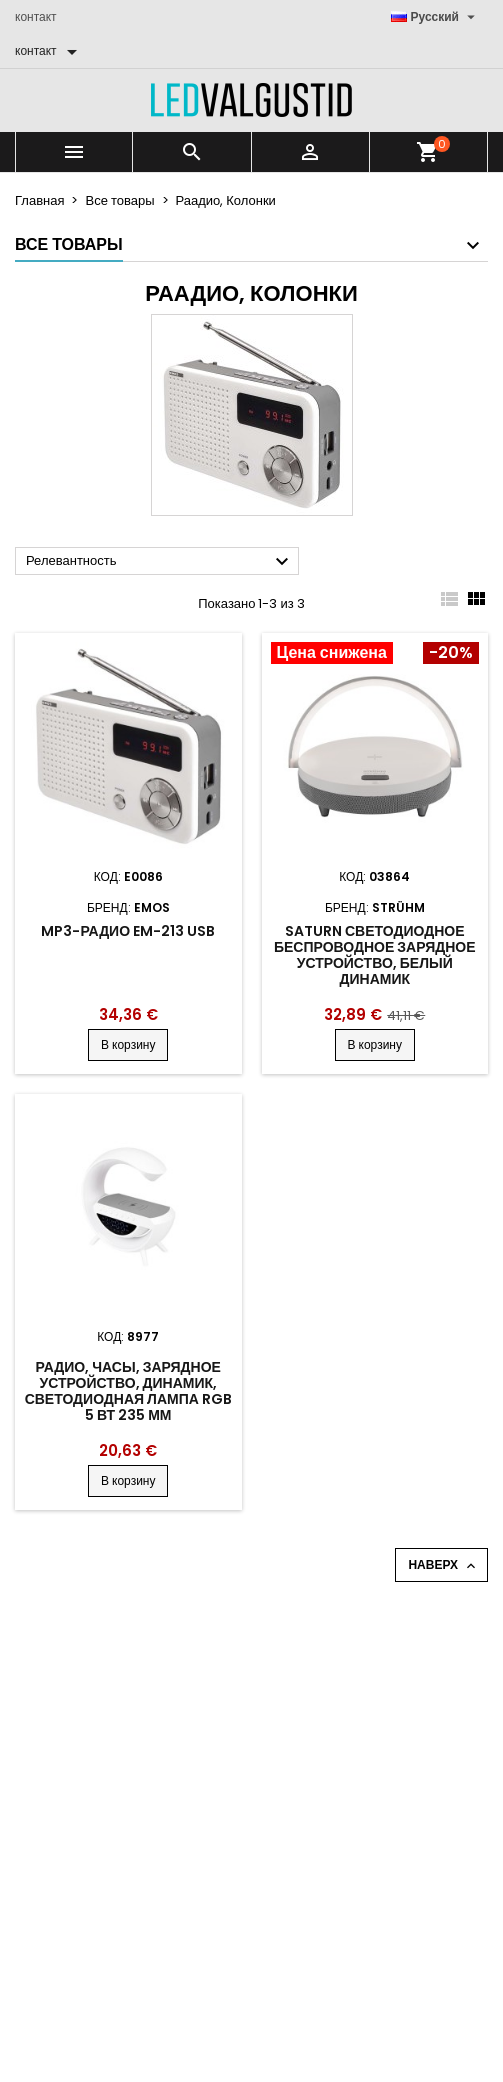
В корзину (128, 1044)
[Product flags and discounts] (375, 655)
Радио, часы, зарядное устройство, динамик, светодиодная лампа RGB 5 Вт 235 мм (128, 1391)
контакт (36, 16)
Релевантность (160, 562)
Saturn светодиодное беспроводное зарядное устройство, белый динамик (375, 955)
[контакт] (49, 51)
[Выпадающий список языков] (436, 17)
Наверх (443, 1565)
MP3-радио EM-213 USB (128, 931)
